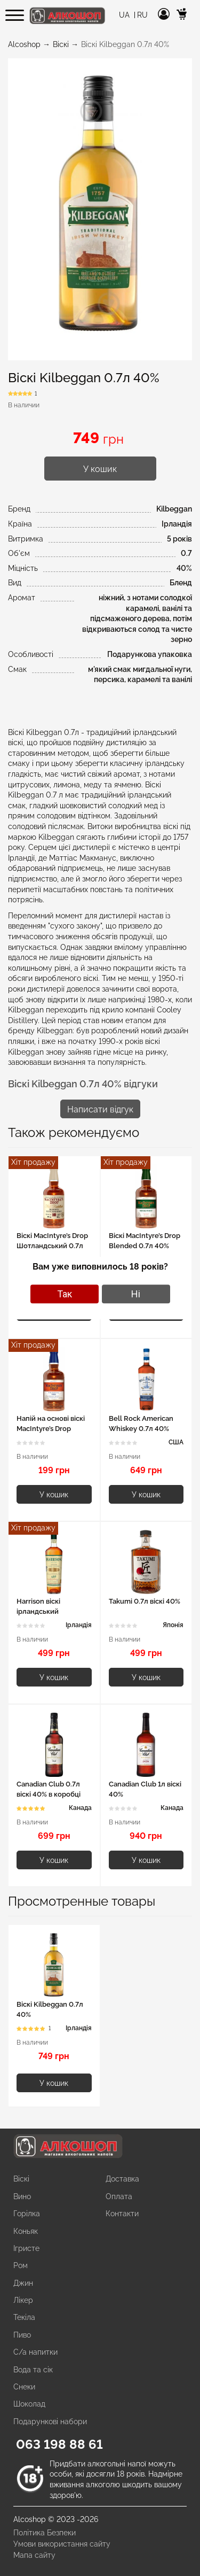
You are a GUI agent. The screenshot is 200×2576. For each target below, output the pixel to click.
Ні (135, 1293)
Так (64, 1293)
